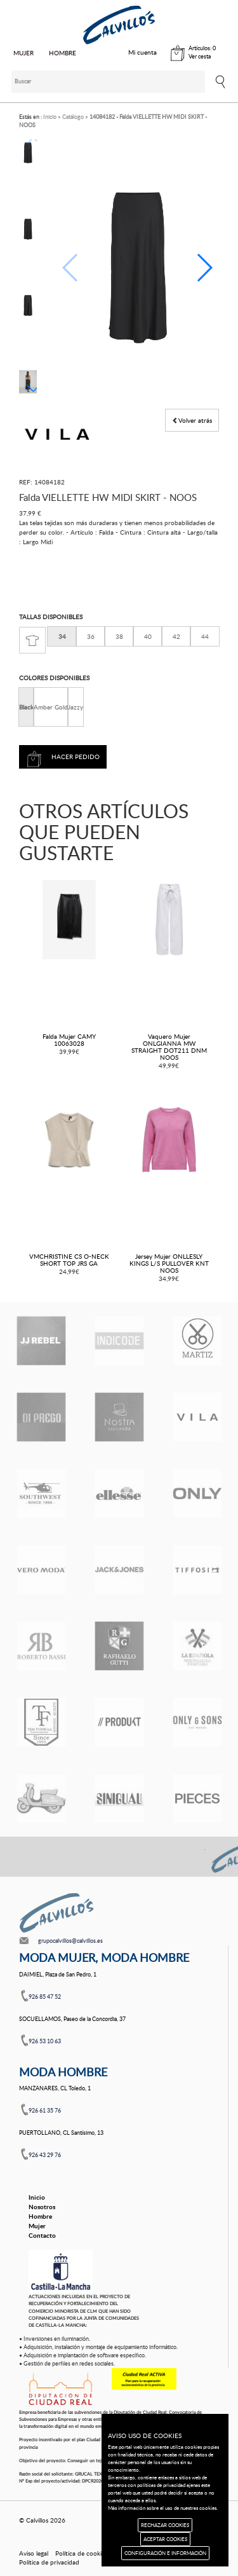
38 (119, 636)
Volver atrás (192, 420)
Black (26, 706)
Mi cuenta (142, 52)
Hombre (40, 2216)
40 (148, 636)
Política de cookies (81, 2553)
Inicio (37, 2197)
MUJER (23, 52)
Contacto (42, 2235)
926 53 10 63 (45, 2041)
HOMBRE (62, 52)
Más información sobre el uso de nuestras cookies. (163, 2507)
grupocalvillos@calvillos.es (70, 1940)
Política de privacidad (49, 2562)
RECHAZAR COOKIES (165, 2524)
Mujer (37, 2225)
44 (205, 636)
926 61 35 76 (45, 2110)
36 (91, 636)
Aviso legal (33, 2553)
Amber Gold (51, 706)
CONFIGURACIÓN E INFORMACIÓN (165, 2552)
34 (62, 636)
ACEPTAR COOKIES (165, 2538)
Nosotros (42, 2206)
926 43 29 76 (45, 2154)
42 (176, 636)
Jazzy (75, 706)
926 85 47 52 (45, 1996)
